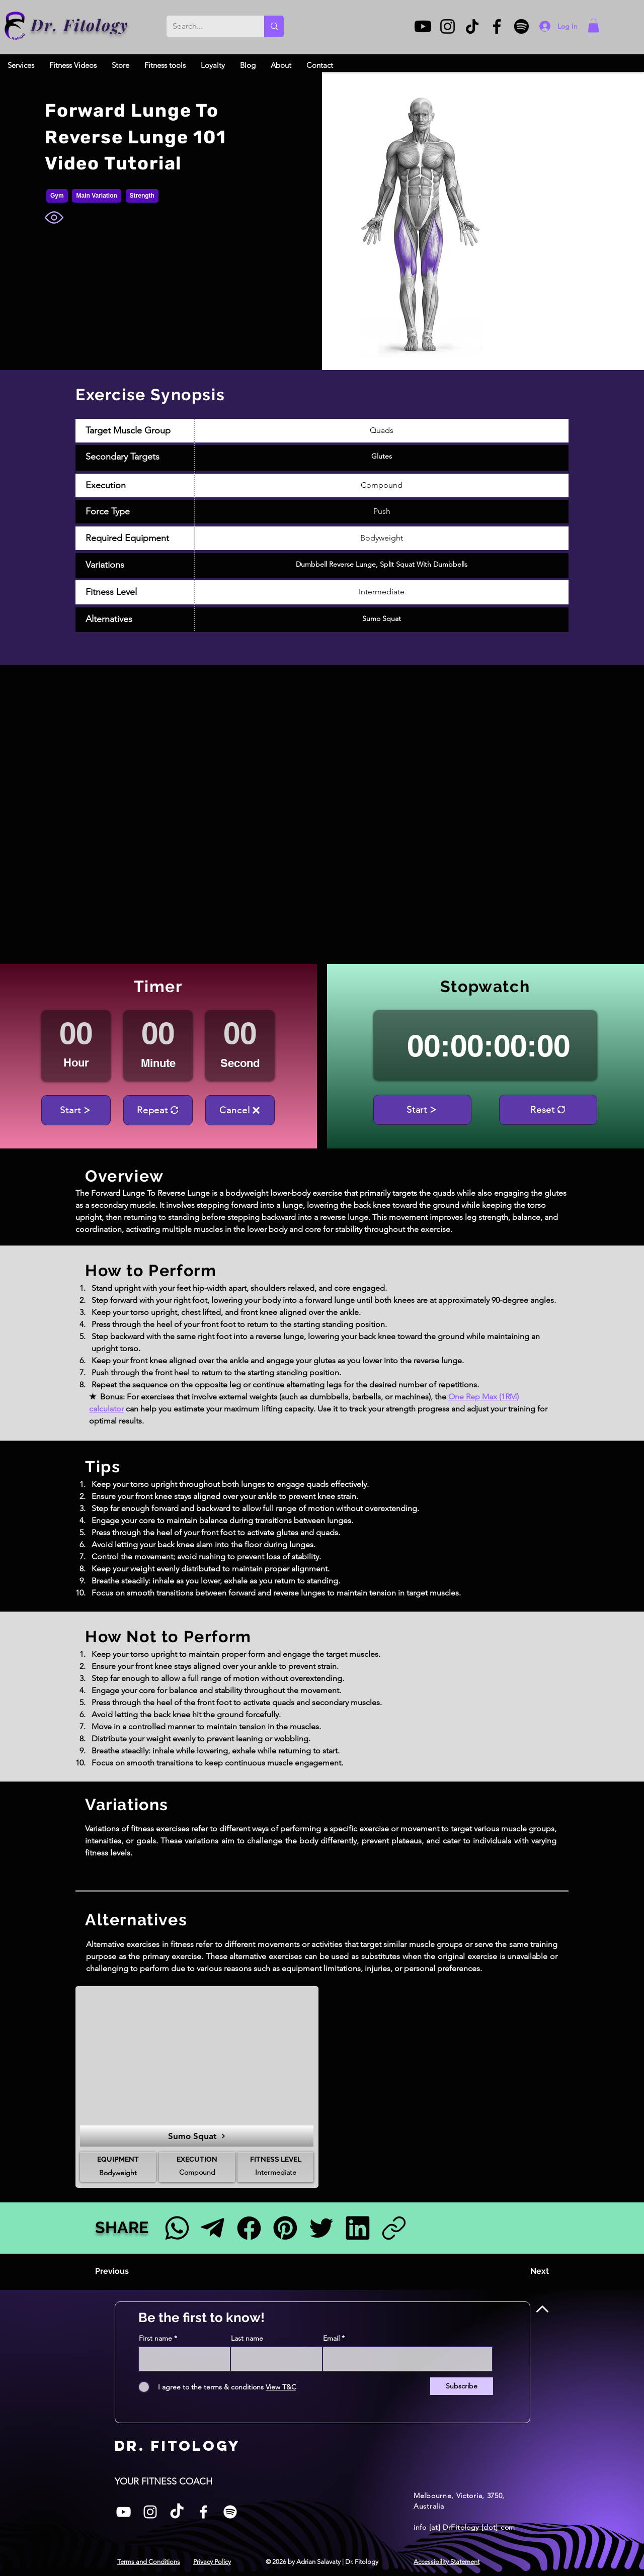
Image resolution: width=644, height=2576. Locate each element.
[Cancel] (240, 1110)
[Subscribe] (461, 2386)
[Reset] (548, 1110)
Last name (247, 2338)
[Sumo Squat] (196, 2136)
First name (155, 2338)
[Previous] (128, 2271)
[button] (593, 25)
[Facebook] (497, 26)
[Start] (76, 1110)
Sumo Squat (381, 618)
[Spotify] (521, 26)
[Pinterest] (285, 2227)
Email (331, 2338)
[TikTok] (472, 26)
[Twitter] (321, 2227)
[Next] (524, 2271)
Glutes (381, 456)
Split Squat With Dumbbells (423, 564)
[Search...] (208, 26)
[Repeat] (158, 1110)
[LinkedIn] (357, 2227)
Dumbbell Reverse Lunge (336, 564)
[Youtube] (423, 26)
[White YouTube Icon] (123, 2512)
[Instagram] (447, 26)
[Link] (393, 2227)
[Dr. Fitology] (15, 26)
